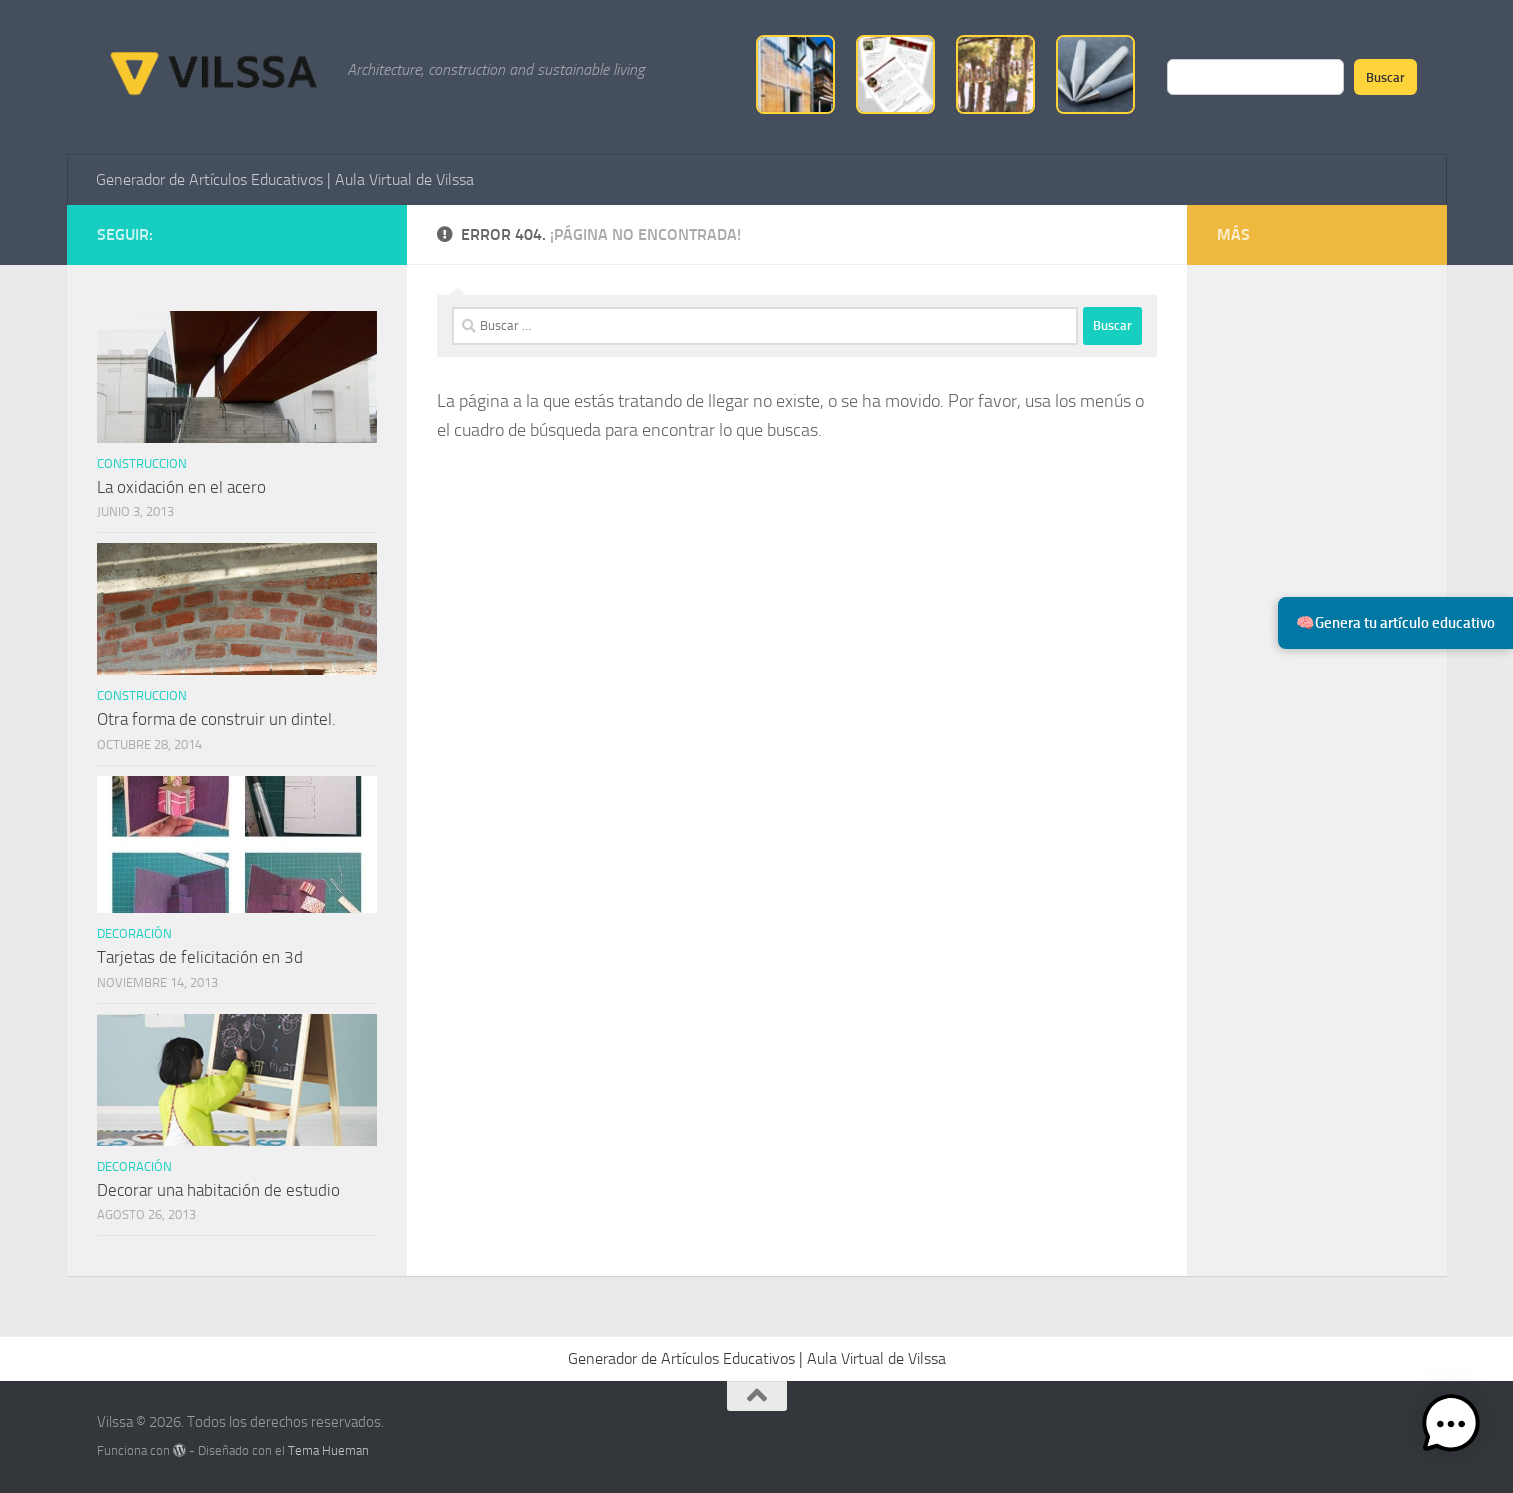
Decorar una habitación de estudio (218, 1190)
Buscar (1385, 77)
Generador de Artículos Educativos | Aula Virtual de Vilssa (285, 179)
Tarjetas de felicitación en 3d (200, 957)
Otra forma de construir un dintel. (216, 719)
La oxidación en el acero (181, 487)
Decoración (134, 933)
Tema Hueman (328, 1450)
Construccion (142, 463)
